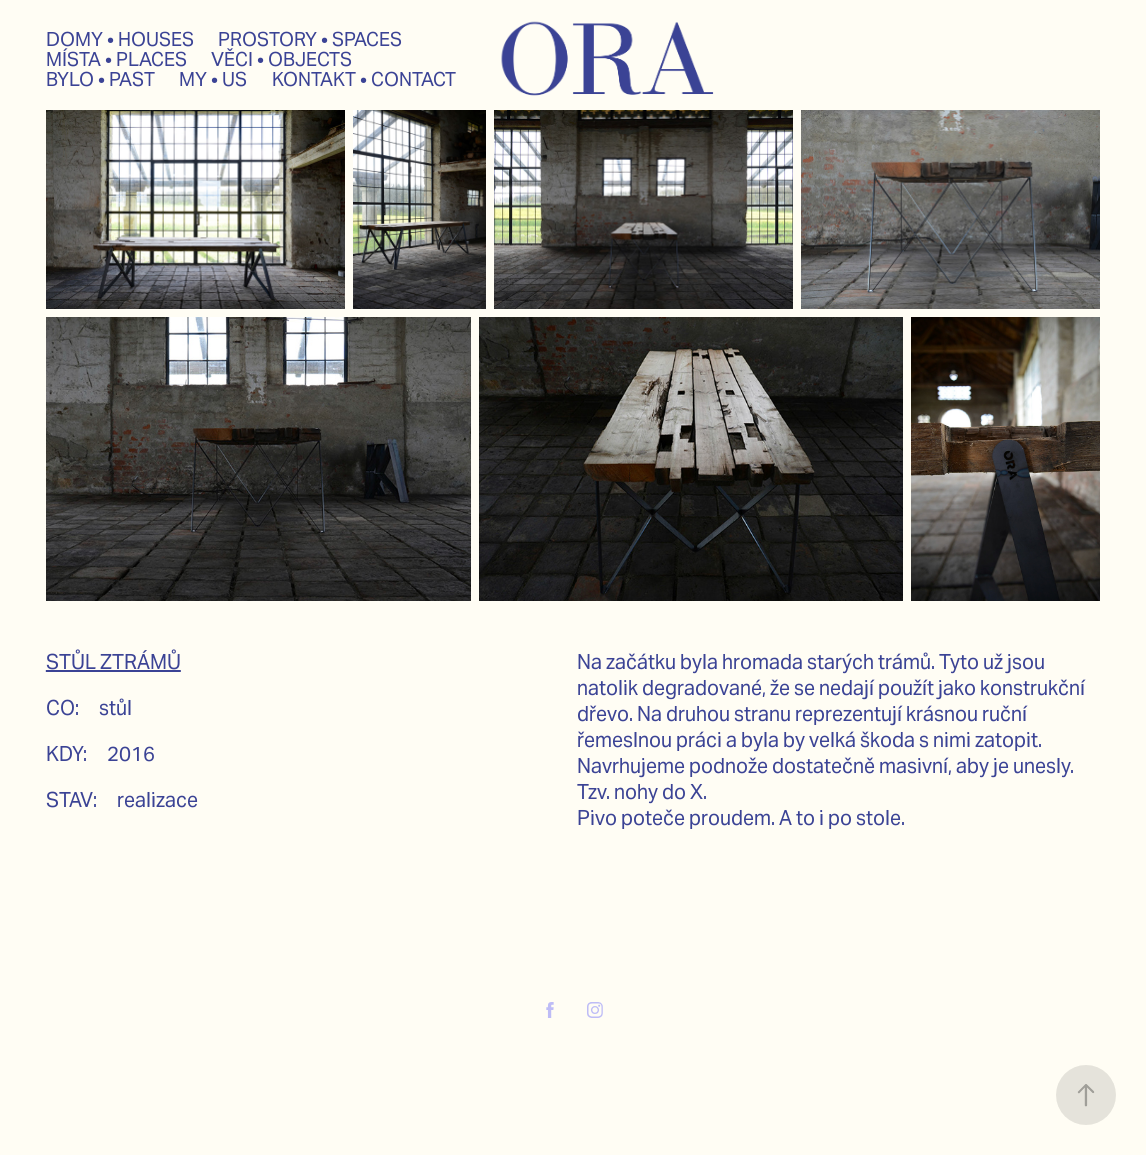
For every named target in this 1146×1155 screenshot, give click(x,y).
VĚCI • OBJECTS (281, 59)
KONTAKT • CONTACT (364, 79)
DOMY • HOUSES (120, 39)
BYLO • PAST (100, 79)
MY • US (213, 79)
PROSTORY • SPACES (310, 39)
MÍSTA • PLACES (116, 59)
